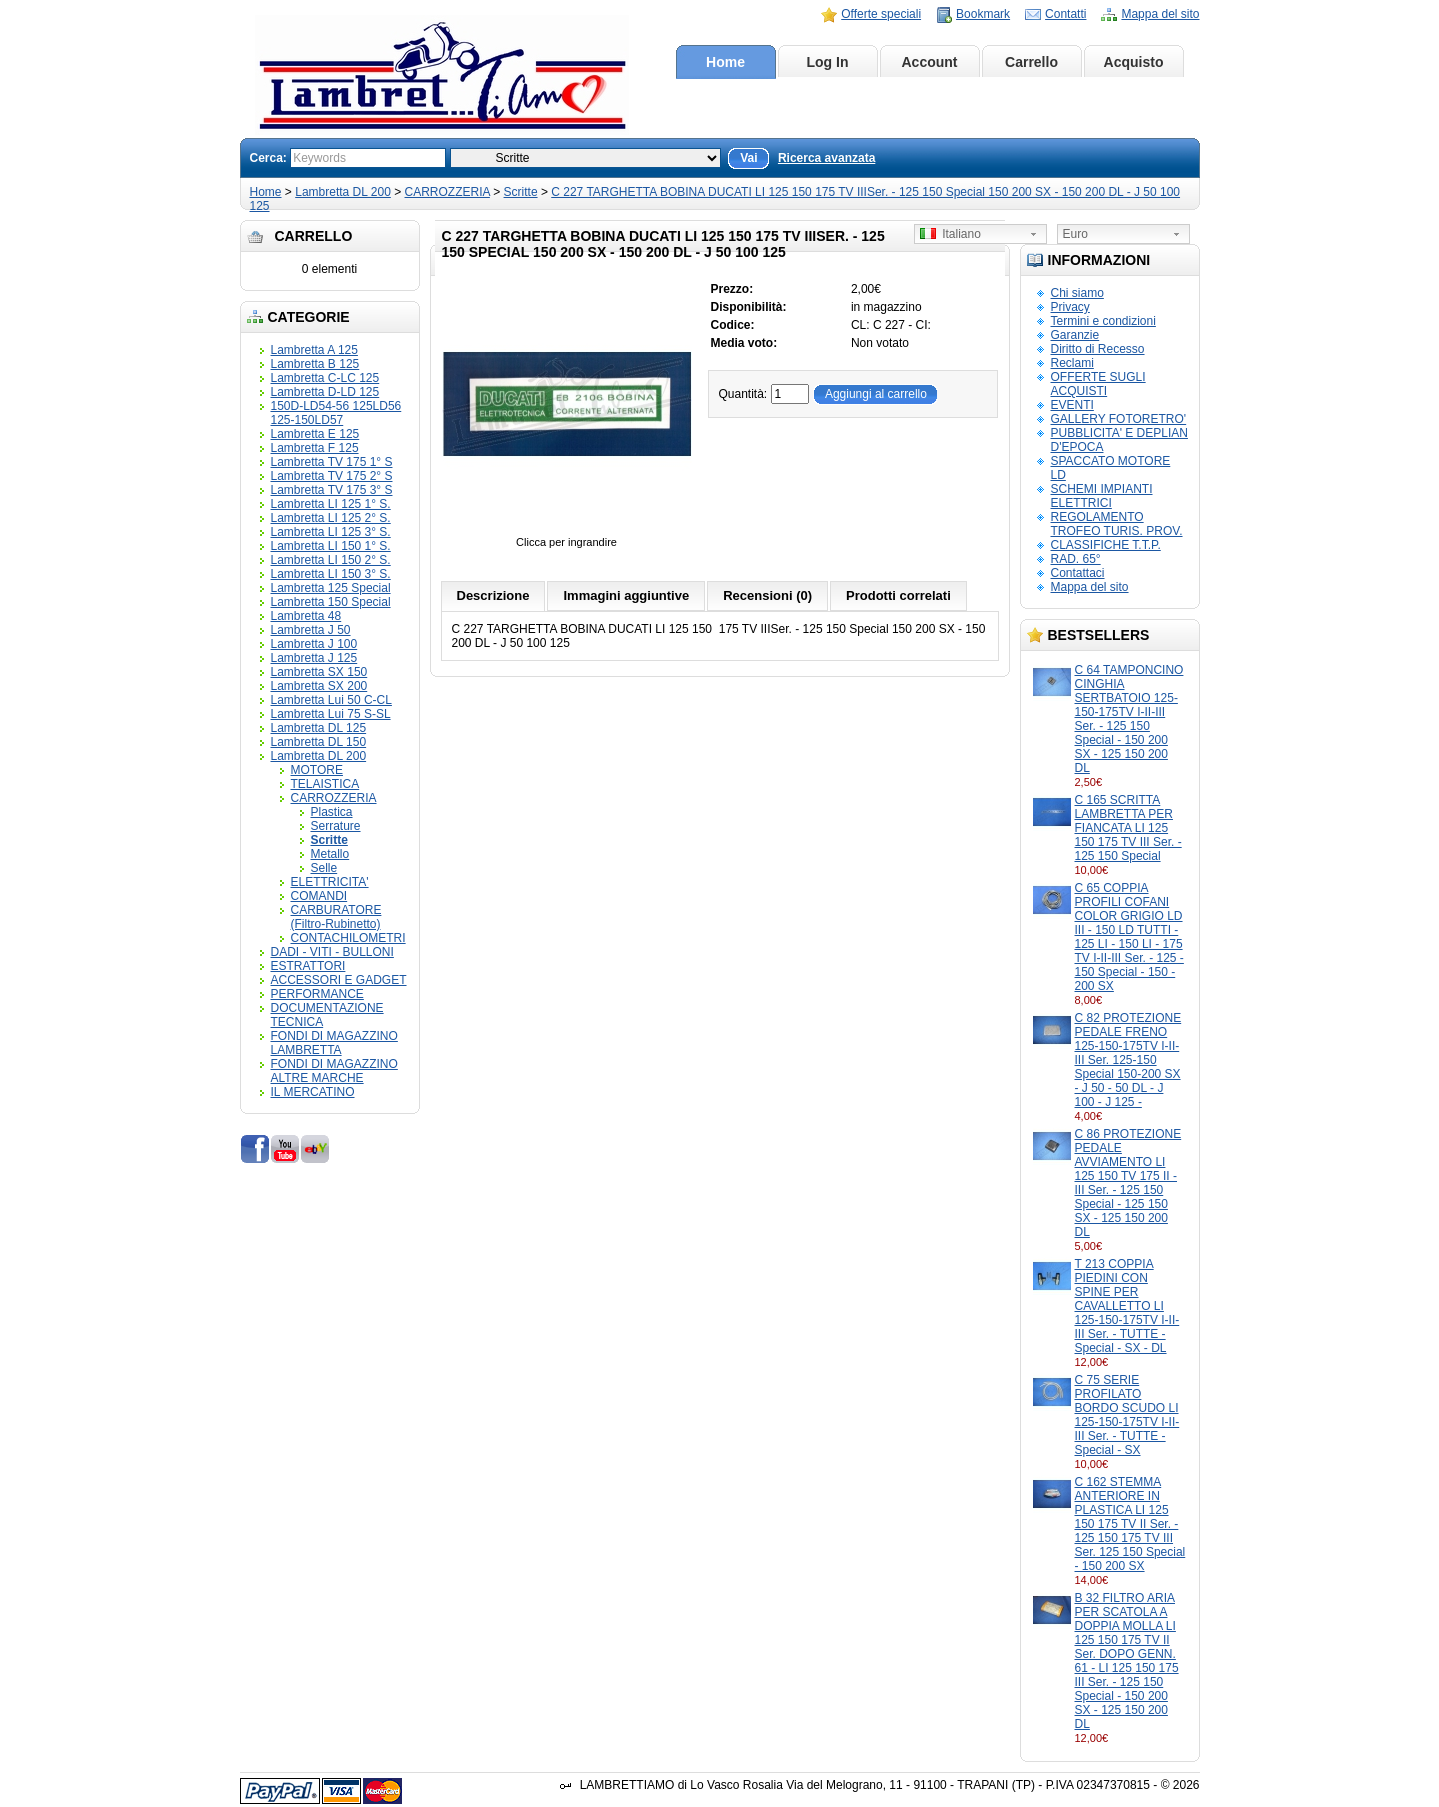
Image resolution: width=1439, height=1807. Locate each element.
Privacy (1070, 307)
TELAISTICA (325, 784)
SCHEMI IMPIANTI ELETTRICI (1102, 496)
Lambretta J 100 (314, 644)
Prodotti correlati (898, 595)
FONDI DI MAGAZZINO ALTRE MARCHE (334, 1071)
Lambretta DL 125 (319, 728)
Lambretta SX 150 (319, 672)
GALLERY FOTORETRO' (1119, 419)
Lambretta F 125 (315, 448)
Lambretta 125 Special (331, 588)
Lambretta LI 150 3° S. (331, 574)
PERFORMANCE (317, 994)
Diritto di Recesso (1098, 349)
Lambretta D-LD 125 (325, 392)
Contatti (1065, 14)
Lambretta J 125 (314, 658)
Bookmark (983, 14)
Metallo (330, 854)
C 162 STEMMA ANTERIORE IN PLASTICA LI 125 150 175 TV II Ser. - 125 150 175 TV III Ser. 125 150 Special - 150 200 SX (1130, 1524)
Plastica (332, 812)
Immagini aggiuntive (626, 595)
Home (725, 62)
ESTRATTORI (308, 966)
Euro (1075, 234)
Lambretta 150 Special (331, 602)
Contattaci (1078, 573)
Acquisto (1134, 62)
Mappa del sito (1160, 14)
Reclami (1072, 363)
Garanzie (1075, 335)
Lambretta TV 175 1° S (332, 462)
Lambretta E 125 (315, 434)
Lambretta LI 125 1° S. (331, 504)
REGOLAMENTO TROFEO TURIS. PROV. (1117, 524)
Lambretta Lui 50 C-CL (331, 700)
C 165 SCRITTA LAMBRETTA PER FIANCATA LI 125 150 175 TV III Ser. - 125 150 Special (1128, 828)
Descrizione (493, 595)
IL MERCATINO (313, 1092)
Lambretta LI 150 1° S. (331, 546)
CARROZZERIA (447, 192)
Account (930, 62)
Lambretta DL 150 (319, 742)
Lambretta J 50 (311, 630)
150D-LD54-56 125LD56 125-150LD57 (336, 413)
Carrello (1031, 62)
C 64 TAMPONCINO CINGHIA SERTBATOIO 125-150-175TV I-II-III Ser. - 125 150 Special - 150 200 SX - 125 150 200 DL (1129, 719)
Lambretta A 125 (314, 350)
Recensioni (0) (767, 595)
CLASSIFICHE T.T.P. (1106, 545)
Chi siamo (1077, 293)
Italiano (950, 234)
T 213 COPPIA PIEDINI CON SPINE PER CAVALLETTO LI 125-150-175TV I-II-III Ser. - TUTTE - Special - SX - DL (1127, 1306)
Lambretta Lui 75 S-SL (331, 714)
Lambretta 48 (306, 616)
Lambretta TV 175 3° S (332, 490)
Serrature (336, 826)
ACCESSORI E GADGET (339, 980)
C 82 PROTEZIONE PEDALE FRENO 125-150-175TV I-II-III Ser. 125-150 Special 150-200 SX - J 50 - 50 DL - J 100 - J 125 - (1128, 1060)
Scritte (521, 192)
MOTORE (317, 770)
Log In (828, 62)
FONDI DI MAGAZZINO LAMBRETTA (334, 1043)
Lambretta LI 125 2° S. (331, 518)
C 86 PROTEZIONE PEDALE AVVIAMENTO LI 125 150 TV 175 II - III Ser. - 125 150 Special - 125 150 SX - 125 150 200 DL (1128, 1183)
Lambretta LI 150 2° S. (331, 560)
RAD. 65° (1076, 559)
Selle (324, 868)
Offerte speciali (881, 14)
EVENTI (1072, 405)
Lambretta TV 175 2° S (332, 476)
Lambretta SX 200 (319, 686)
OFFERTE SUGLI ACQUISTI (1098, 384)
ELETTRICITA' (330, 882)
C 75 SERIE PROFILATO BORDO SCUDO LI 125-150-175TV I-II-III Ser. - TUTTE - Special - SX (1127, 1415)
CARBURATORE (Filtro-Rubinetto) (336, 917)
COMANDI (319, 896)
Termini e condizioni (1103, 321)
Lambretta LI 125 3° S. (331, 532)
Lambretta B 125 (315, 364)
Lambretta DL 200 (343, 192)
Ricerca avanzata (826, 158)
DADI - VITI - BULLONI (332, 952)
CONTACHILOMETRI (348, 938)
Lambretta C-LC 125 (325, 378)
